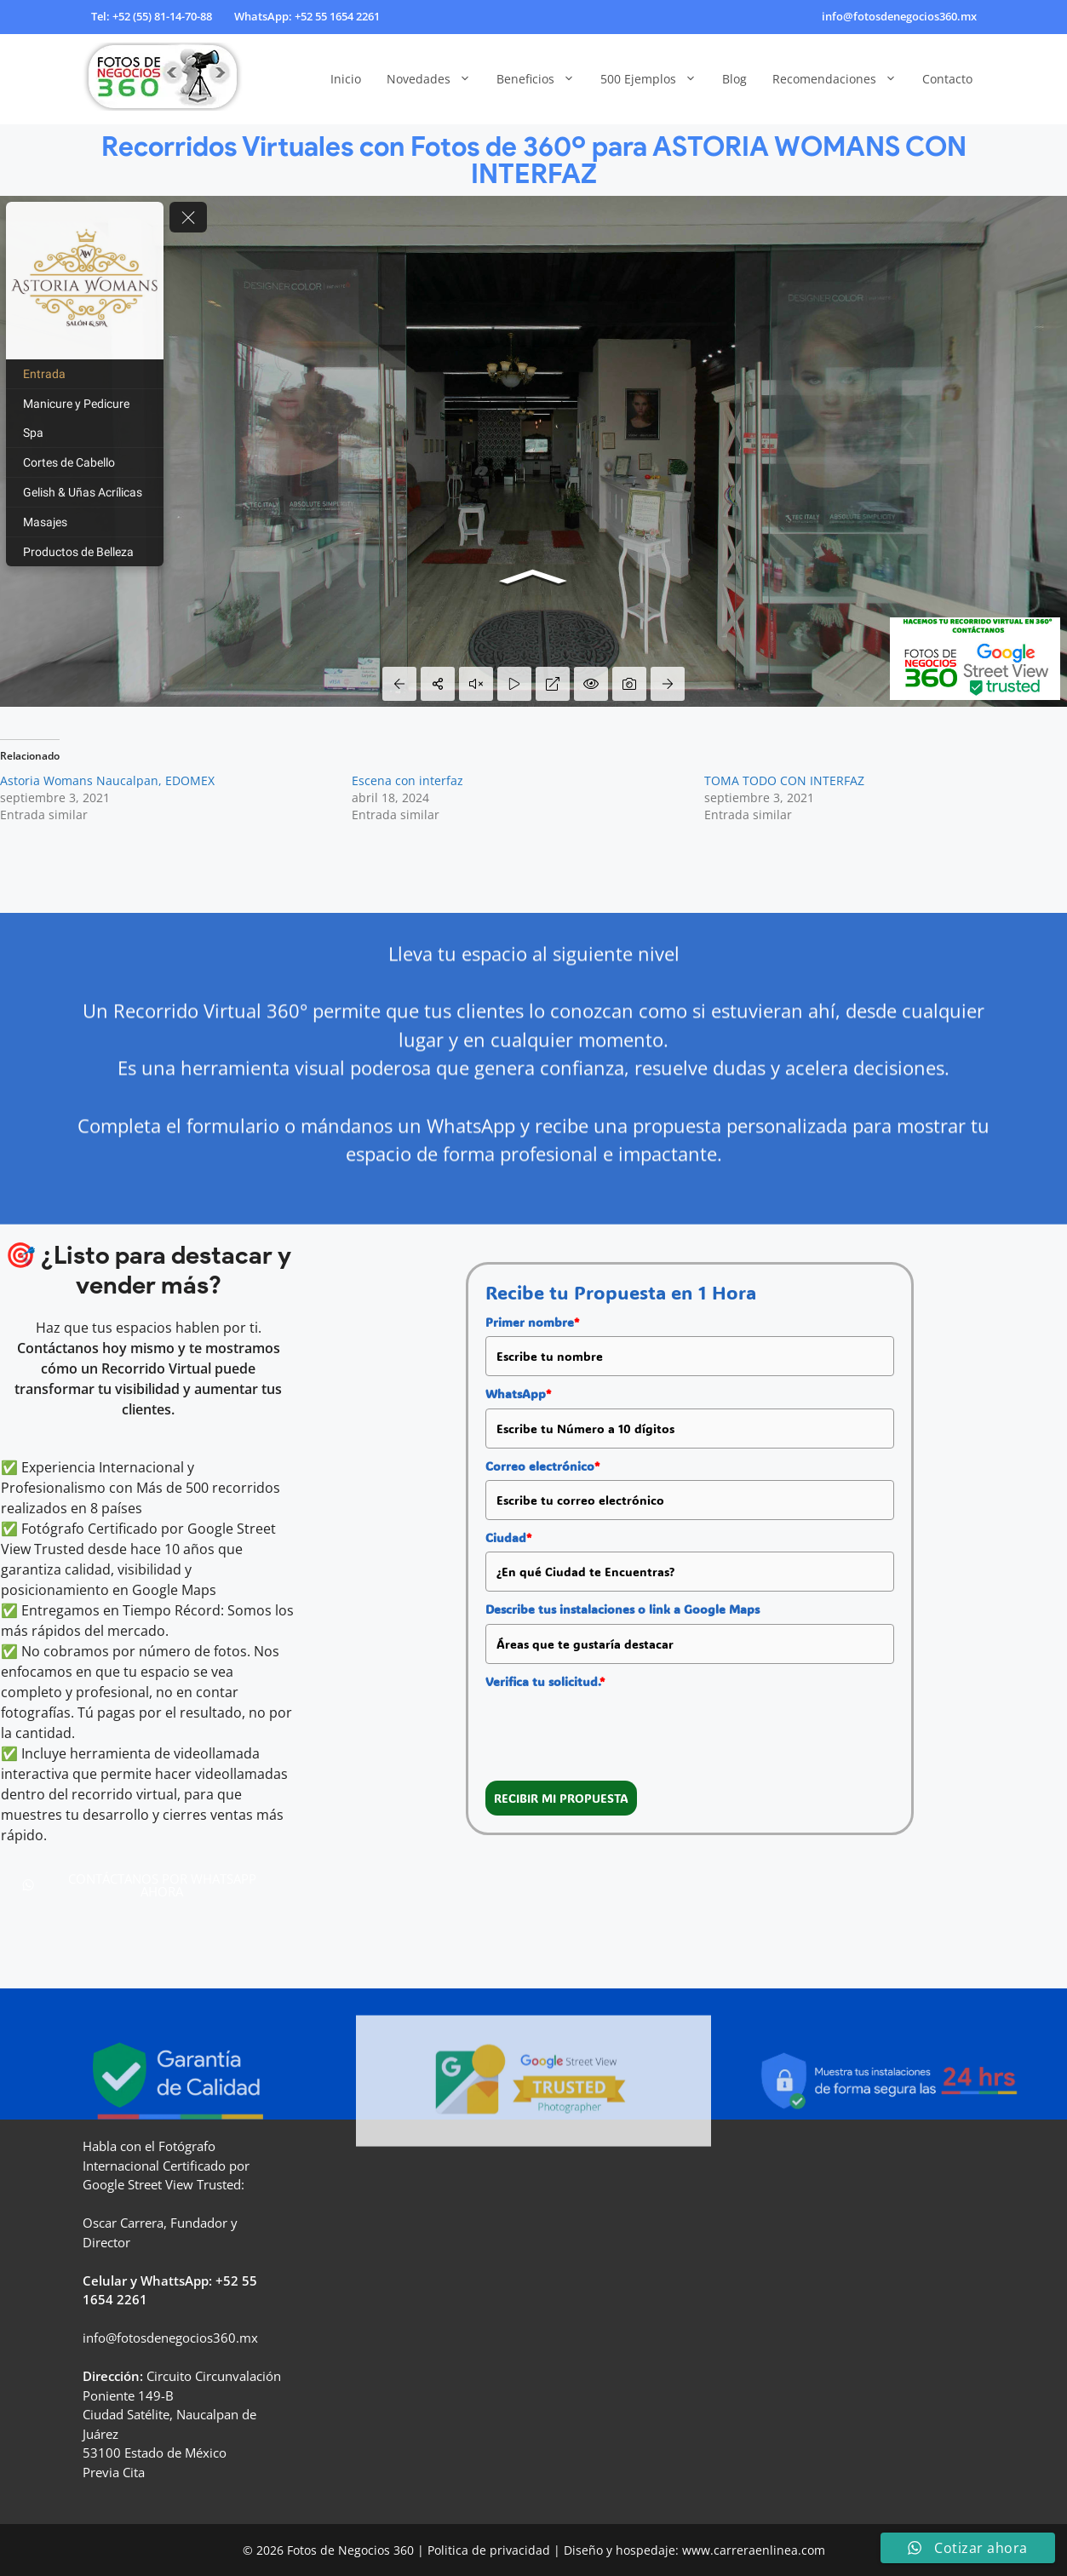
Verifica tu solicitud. (545, 1681)
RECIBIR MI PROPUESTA (561, 1798)
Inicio (345, 79)
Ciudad (508, 1537)
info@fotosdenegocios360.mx (899, 16)
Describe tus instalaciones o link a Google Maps (622, 1609)
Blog (734, 79)
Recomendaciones (840, 79)
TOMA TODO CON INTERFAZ (784, 780)
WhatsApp (518, 1394)
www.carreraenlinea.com (753, 2550)
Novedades (435, 79)
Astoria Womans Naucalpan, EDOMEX (107, 780)
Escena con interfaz (407, 780)
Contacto (947, 79)
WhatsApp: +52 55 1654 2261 (307, 16)
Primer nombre (532, 1322)
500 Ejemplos (654, 79)
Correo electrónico (542, 1466)
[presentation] (614, 1728)
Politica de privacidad (488, 2550)
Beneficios (542, 79)
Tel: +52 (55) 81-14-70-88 (151, 16)
